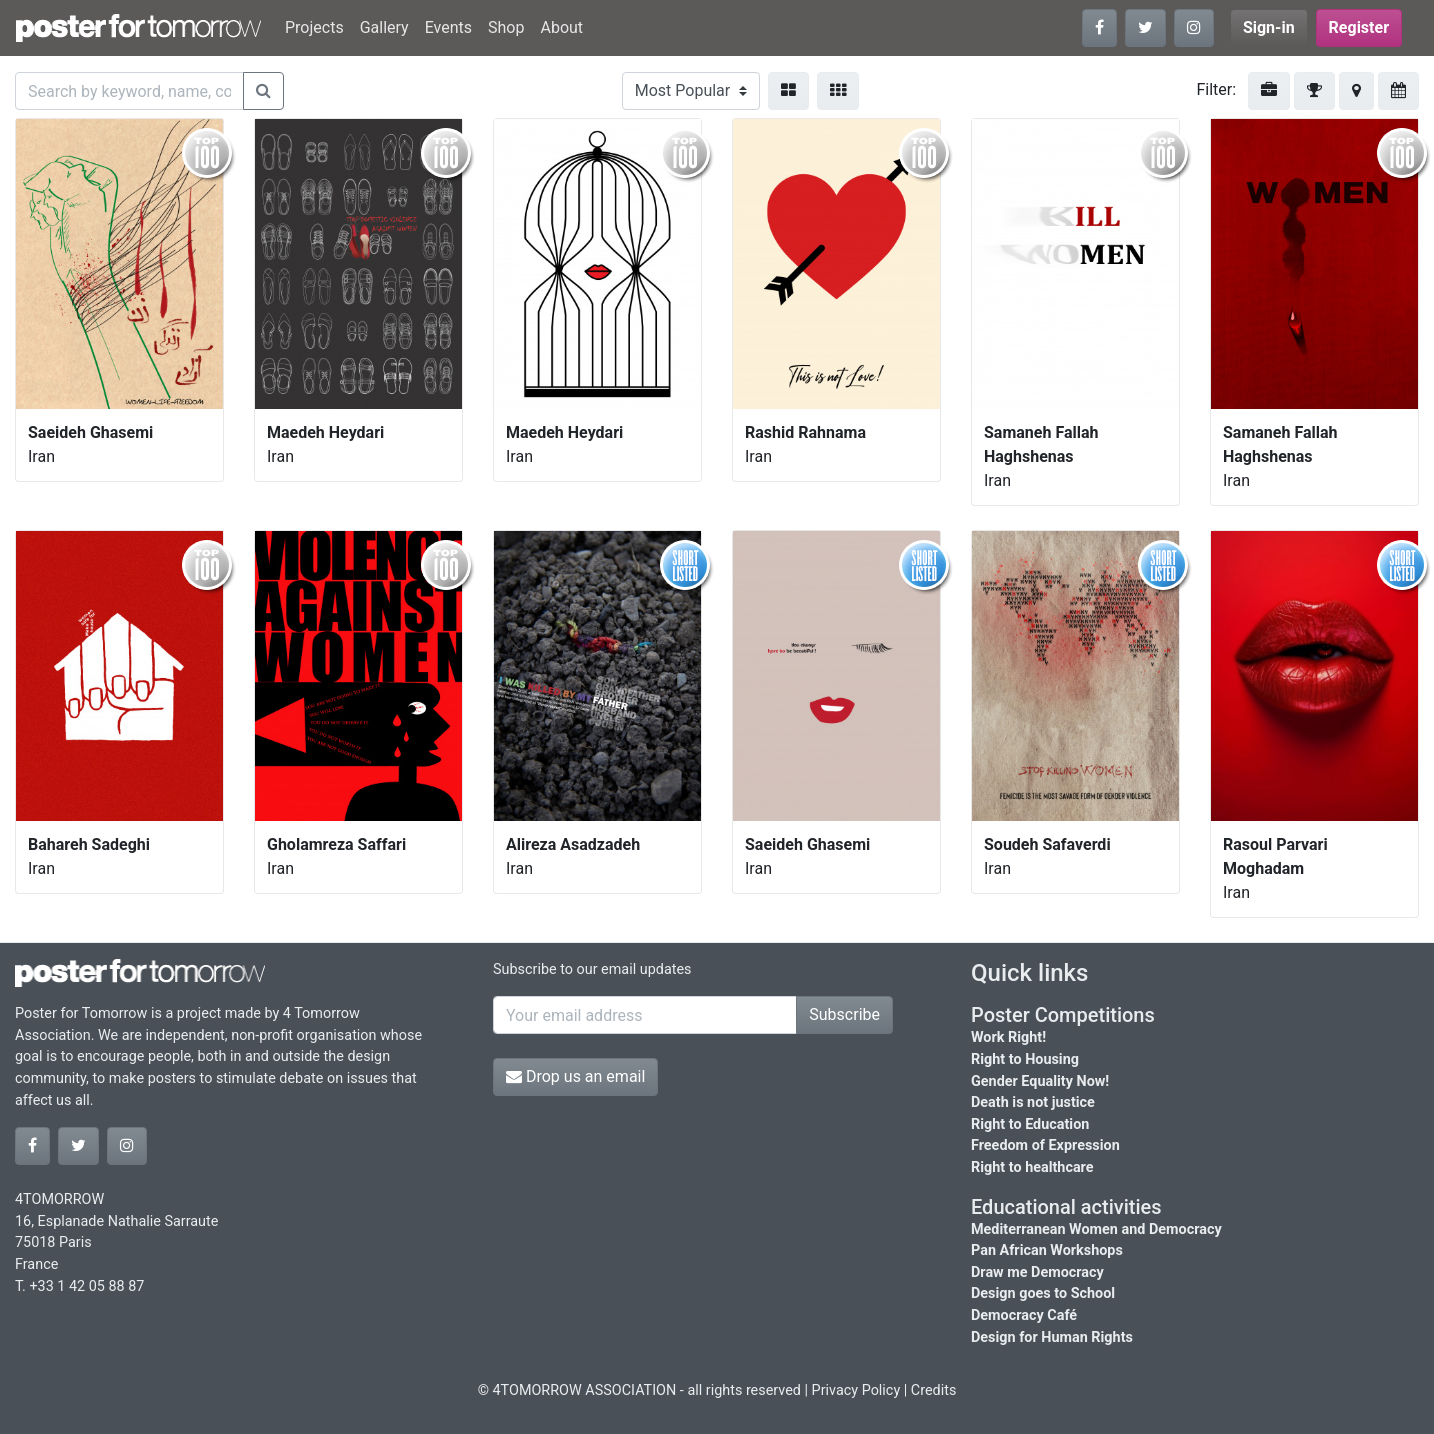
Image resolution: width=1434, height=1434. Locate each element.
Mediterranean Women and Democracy (1096, 1229)
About (561, 27)
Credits (934, 1390)
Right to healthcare (1032, 1167)
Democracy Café (1024, 1315)
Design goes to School (1043, 1293)
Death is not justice (1033, 1102)
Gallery (384, 27)
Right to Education (1030, 1124)
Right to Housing (1025, 1059)
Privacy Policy (856, 1390)
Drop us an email (575, 1076)
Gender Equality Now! (1040, 1081)
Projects (314, 27)
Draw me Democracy (1037, 1272)
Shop (506, 27)
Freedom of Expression (1045, 1145)
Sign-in (1269, 27)
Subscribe (844, 1014)
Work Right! (1008, 1037)
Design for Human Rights (1052, 1337)
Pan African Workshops (1047, 1250)
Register (1359, 27)
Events (448, 27)
